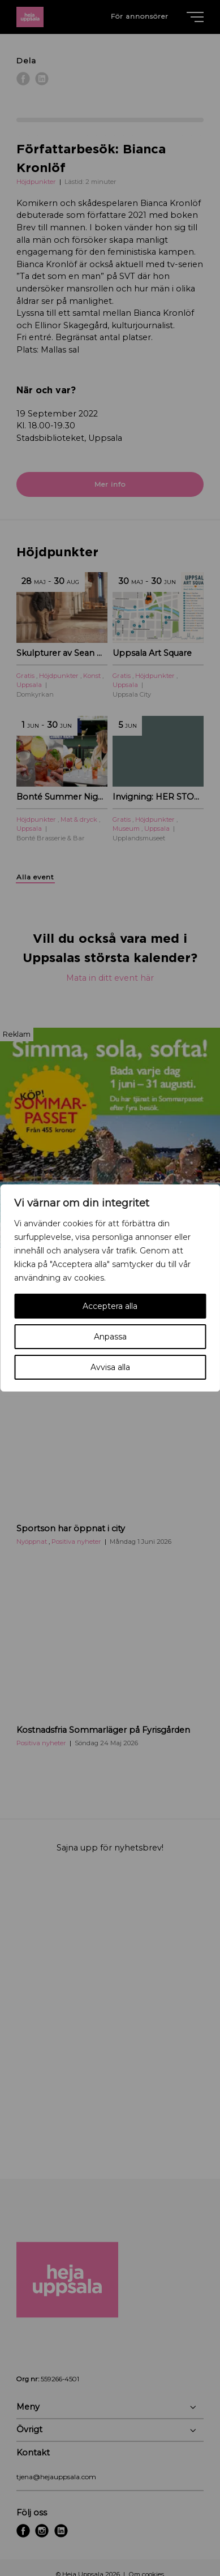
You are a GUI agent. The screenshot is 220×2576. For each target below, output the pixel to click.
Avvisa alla (110, 1367)
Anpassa (110, 1337)
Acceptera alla (110, 1306)
